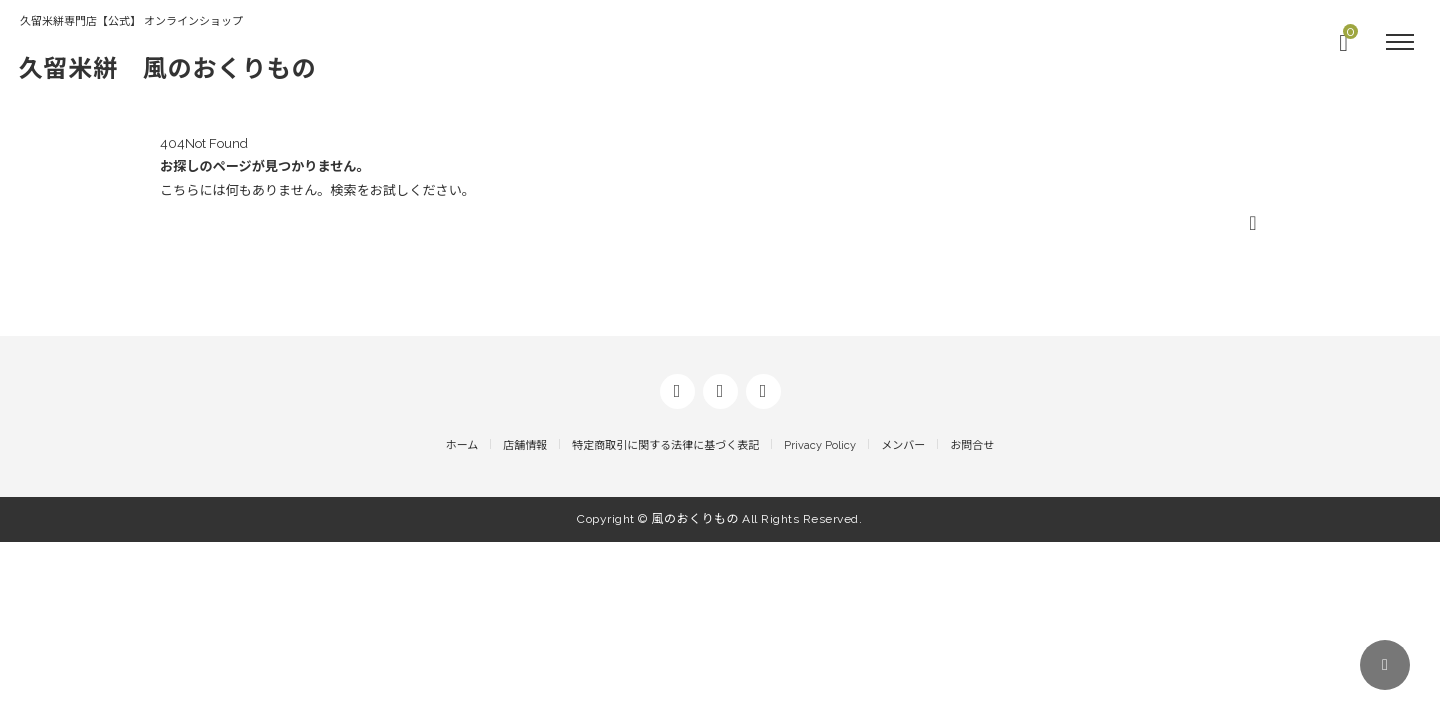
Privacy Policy (820, 625)
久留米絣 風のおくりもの (181, 67)
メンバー (903, 625)
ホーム (462, 625)
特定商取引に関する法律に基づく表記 (665, 625)
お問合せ (972, 625)
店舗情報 (525, 625)
